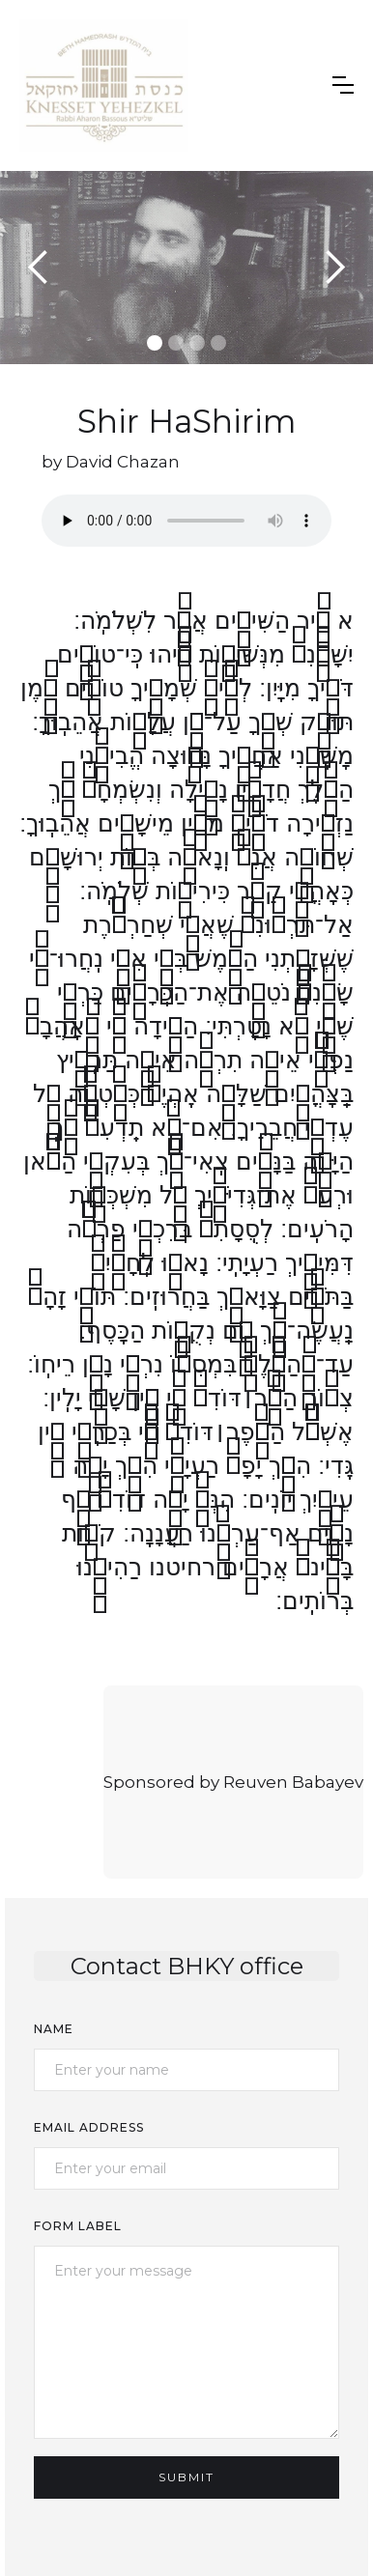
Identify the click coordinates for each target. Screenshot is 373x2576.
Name (53, 2029)
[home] (103, 85)
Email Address (89, 2127)
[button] (343, 85)
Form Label (78, 2226)
